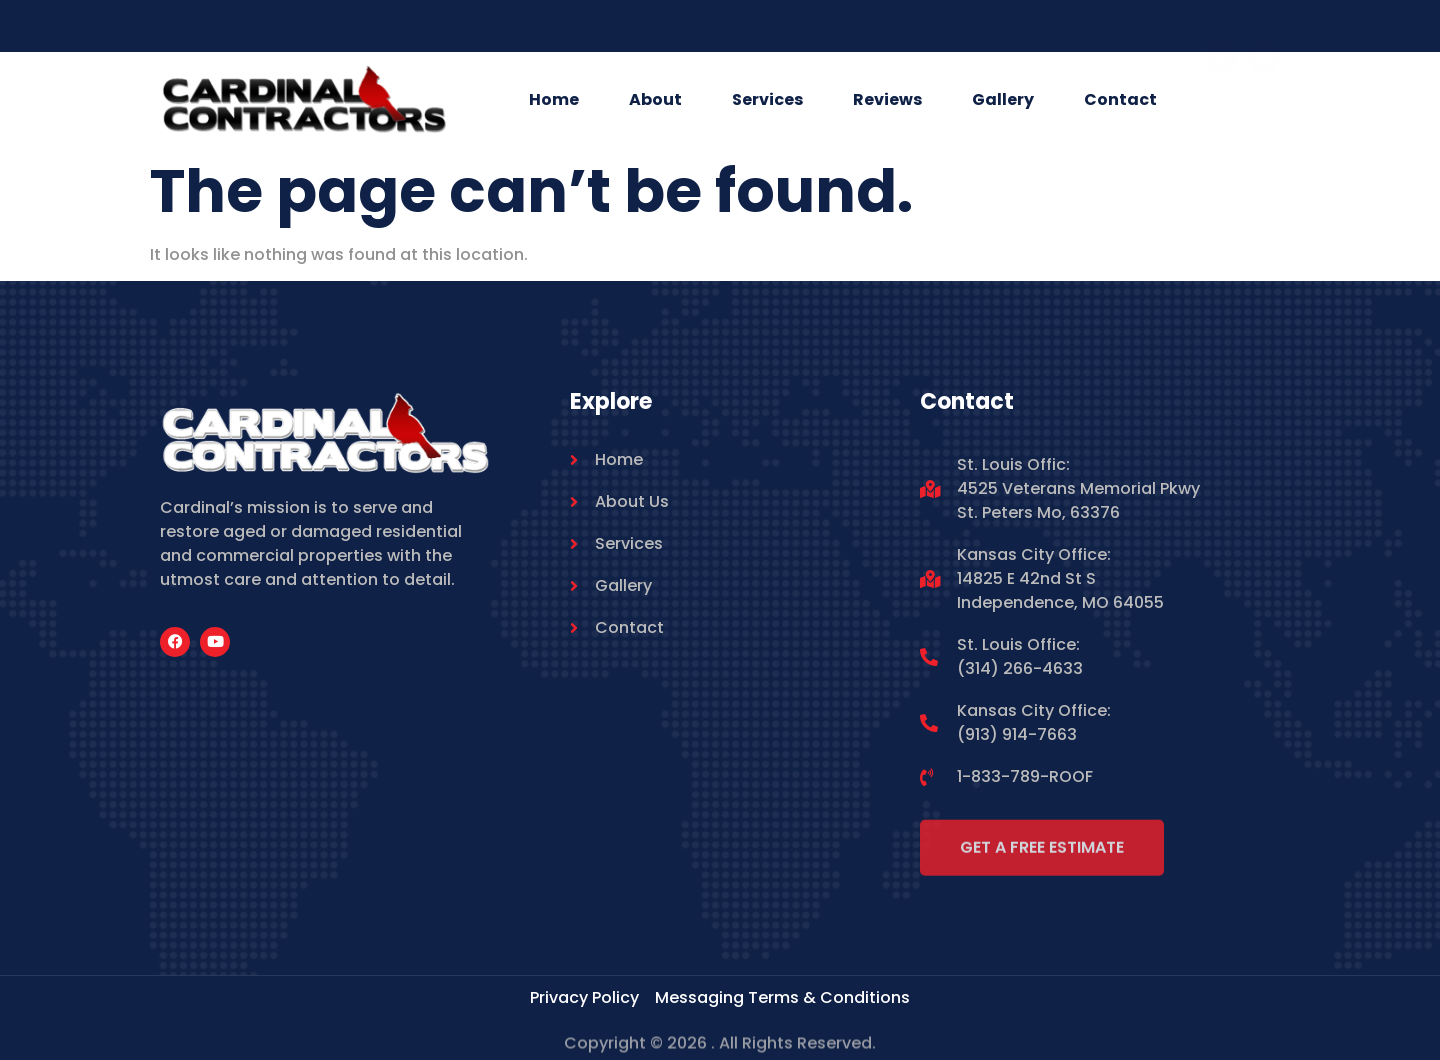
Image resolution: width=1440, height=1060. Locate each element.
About (655, 100)
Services (767, 100)
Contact (1120, 100)
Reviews (887, 100)
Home (554, 100)
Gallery (1003, 100)
